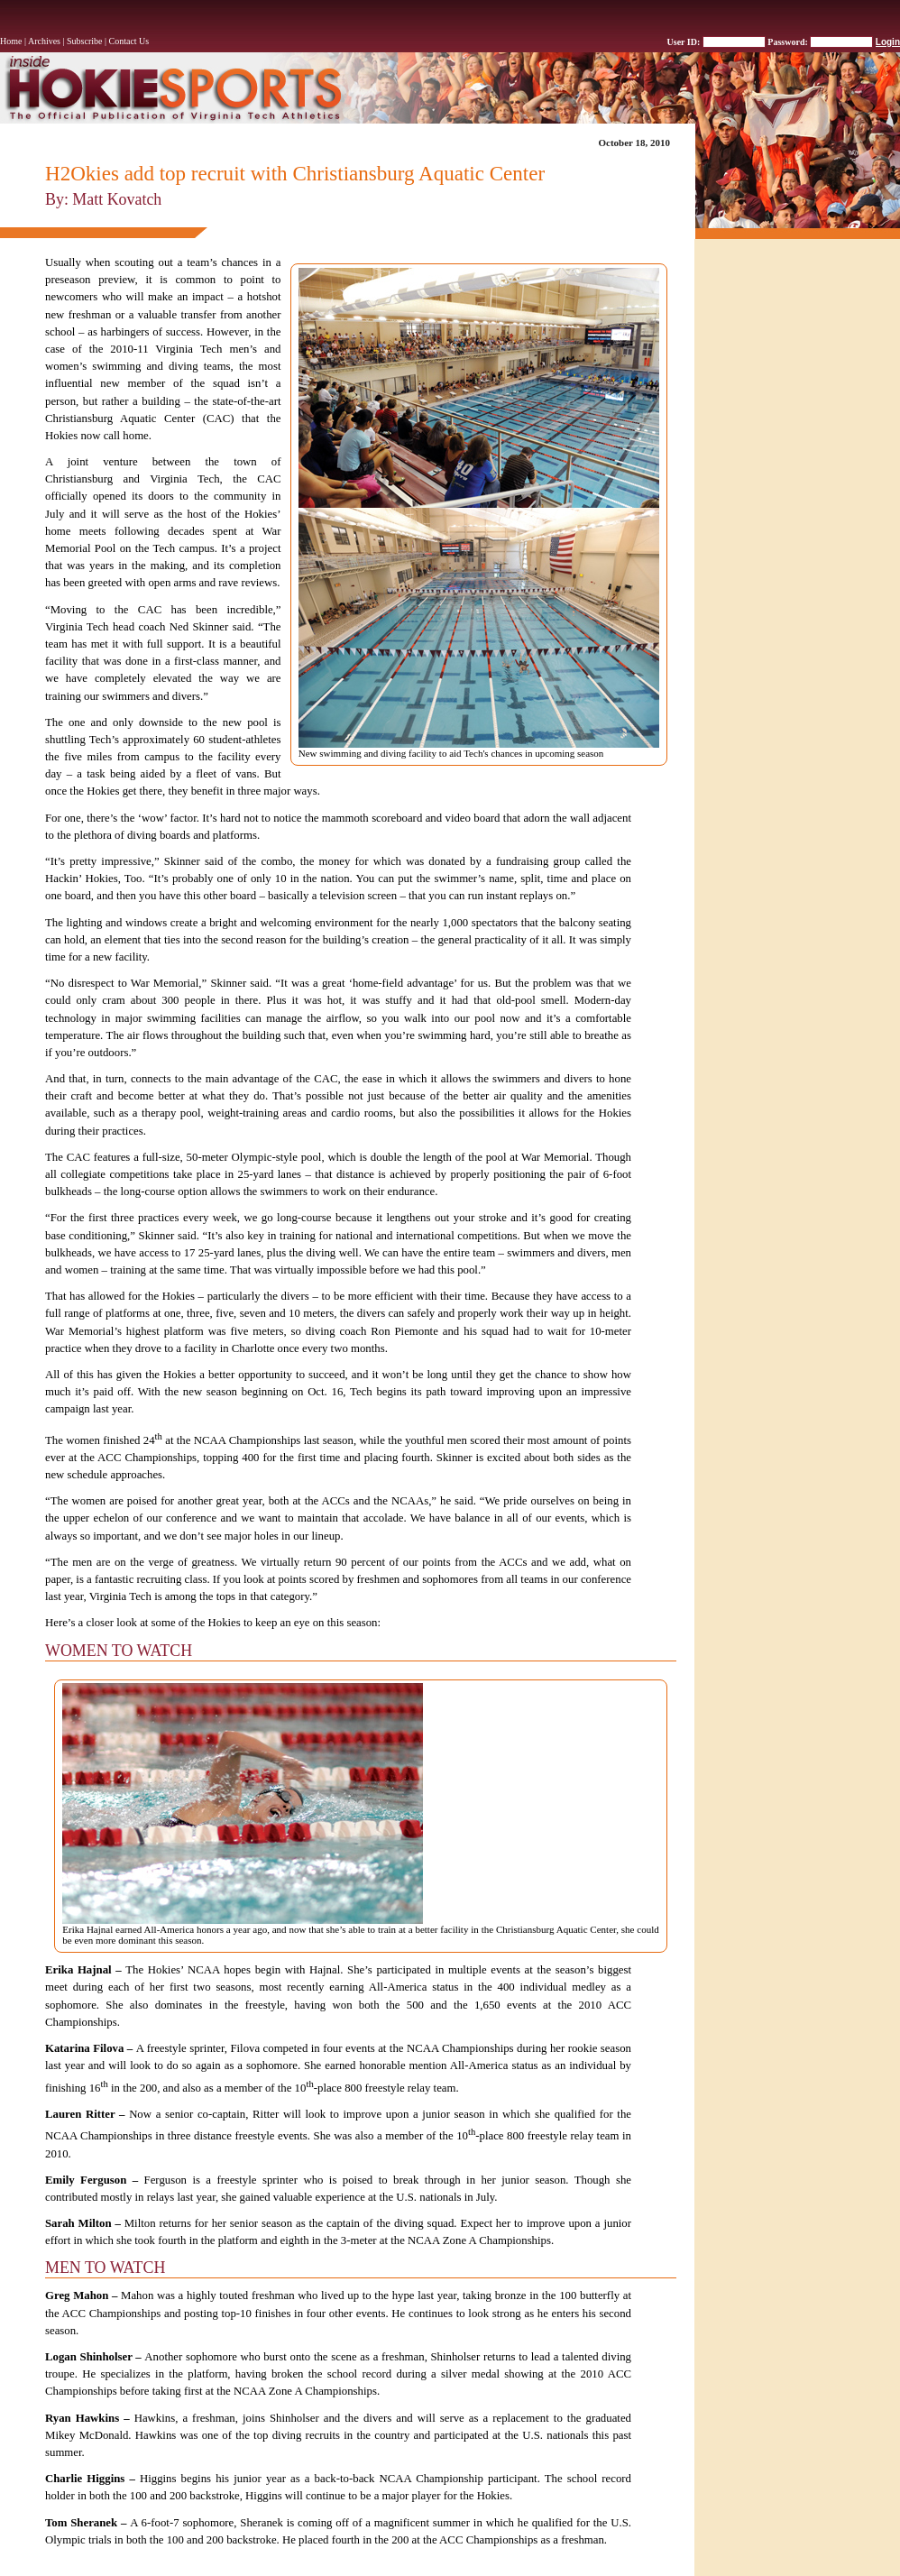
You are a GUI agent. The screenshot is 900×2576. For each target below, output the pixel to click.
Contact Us (129, 41)
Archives (44, 41)
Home (11, 41)
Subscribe (84, 41)
